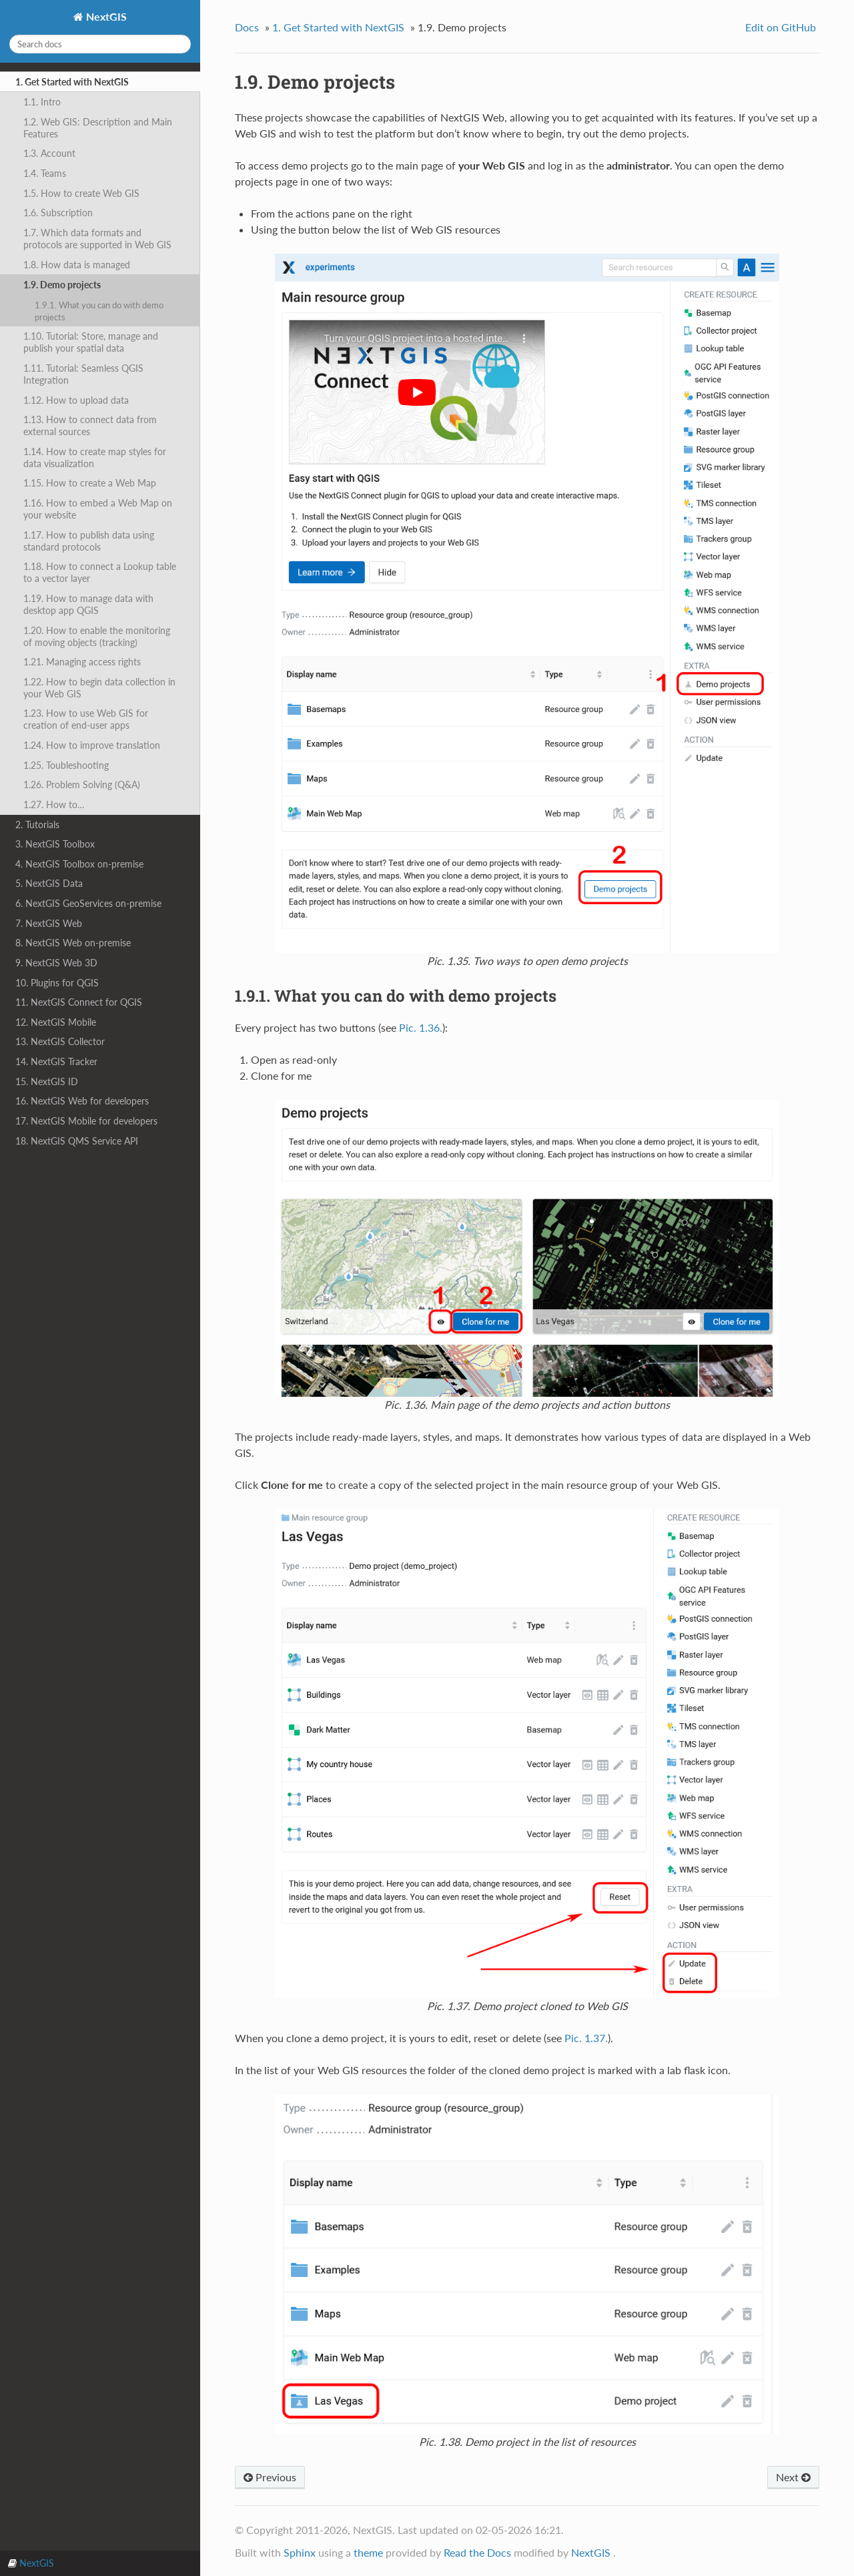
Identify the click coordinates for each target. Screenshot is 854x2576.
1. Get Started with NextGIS (72, 81)
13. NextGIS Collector (60, 1041)
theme (368, 2552)
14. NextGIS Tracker (56, 1061)
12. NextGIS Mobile (55, 1022)
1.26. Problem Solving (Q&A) (81, 784)
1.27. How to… (54, 804)
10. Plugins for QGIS (57, 982)
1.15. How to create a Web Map (89, 483)
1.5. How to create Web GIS (81, 193)
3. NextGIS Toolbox (55, 844)
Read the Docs (477, 2552)
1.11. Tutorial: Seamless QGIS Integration (83, 374)
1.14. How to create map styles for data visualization (94, 457)
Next (793, 2477)
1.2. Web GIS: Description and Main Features (97, 127)
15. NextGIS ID (46, 1081)
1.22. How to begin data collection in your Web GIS (99, 687)
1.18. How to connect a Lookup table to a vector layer (99, 572)
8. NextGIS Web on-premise (73, 942)
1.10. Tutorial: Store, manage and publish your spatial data (90, 342)
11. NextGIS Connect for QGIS (78, 1002)
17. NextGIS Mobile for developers (86, 1120)
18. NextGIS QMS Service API (76, 1141)
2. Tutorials (37, 824)
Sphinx (300, 2552)
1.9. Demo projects (62, 284)
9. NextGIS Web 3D (56, 962)
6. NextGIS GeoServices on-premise (88, 903)
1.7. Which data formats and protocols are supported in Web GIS (97, 238)
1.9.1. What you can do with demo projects (99, 311)
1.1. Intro (42, 101)
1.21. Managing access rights (82, 661)
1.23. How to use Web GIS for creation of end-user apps (85, 719)
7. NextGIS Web (48, 923)
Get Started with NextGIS (338, 27)
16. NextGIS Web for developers (82, 1100)
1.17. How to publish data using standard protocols (88, 541)
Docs (247, 27)
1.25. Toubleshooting (66, 765)
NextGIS (105, 16)
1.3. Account (49, 153)
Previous (270, 2477)
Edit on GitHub (780, 27)
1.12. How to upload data (76, 400)
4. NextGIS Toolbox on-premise (79, 864)
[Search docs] (100, 44)
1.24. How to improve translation (91, 745)
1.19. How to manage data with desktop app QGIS (88, 604)
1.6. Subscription (58, 212)
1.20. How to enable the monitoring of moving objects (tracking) (96, 636)
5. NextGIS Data (49, 883)
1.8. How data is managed (76, 264)
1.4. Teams (44, 173)
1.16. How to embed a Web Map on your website (97, 509)
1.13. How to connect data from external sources (90, 425)
